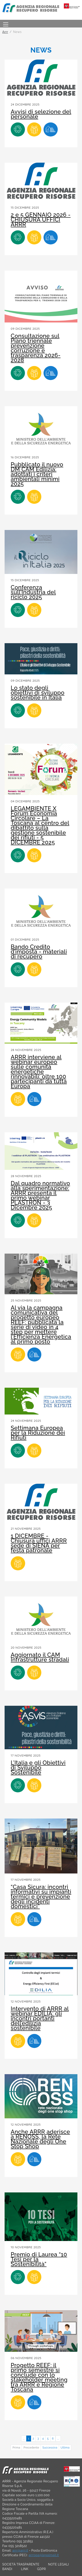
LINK (24, 2569)
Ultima (65, 2447)
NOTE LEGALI (58, 2564)
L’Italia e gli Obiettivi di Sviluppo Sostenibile (38, 1767)
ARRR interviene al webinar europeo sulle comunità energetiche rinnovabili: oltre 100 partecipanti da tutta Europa (39, 1071)
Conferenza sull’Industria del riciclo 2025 (33, 592)
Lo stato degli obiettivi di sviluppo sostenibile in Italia (38, 693)
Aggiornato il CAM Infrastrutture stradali (40, 1657)
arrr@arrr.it (20, 2550)
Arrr (5, 32)
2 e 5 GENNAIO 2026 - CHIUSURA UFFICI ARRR (41, 219)
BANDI (7, 2569)
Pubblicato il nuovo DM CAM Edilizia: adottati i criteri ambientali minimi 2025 (37, 474)
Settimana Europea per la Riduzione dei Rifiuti (38, 1433)
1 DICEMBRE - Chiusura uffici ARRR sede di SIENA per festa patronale (39, 1543)
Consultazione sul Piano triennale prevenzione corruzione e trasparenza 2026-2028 (36, 348)
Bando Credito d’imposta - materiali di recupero (39, 951)
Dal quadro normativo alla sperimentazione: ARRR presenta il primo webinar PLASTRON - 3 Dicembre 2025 (40, 1195)
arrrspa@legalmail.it (44, 2555)
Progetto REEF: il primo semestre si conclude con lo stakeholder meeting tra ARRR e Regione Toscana (39, 2377)
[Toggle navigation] (5, 23)
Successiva (49, 2447)
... (24, 2438)
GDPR (41, 2569)
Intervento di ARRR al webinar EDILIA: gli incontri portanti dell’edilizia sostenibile (40, 2018)
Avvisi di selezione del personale (41, 114)
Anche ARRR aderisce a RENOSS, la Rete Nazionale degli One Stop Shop (40, 2139)
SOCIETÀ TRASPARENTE (21, 2564)
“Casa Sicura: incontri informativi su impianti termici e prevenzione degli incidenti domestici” (41, 1897)
